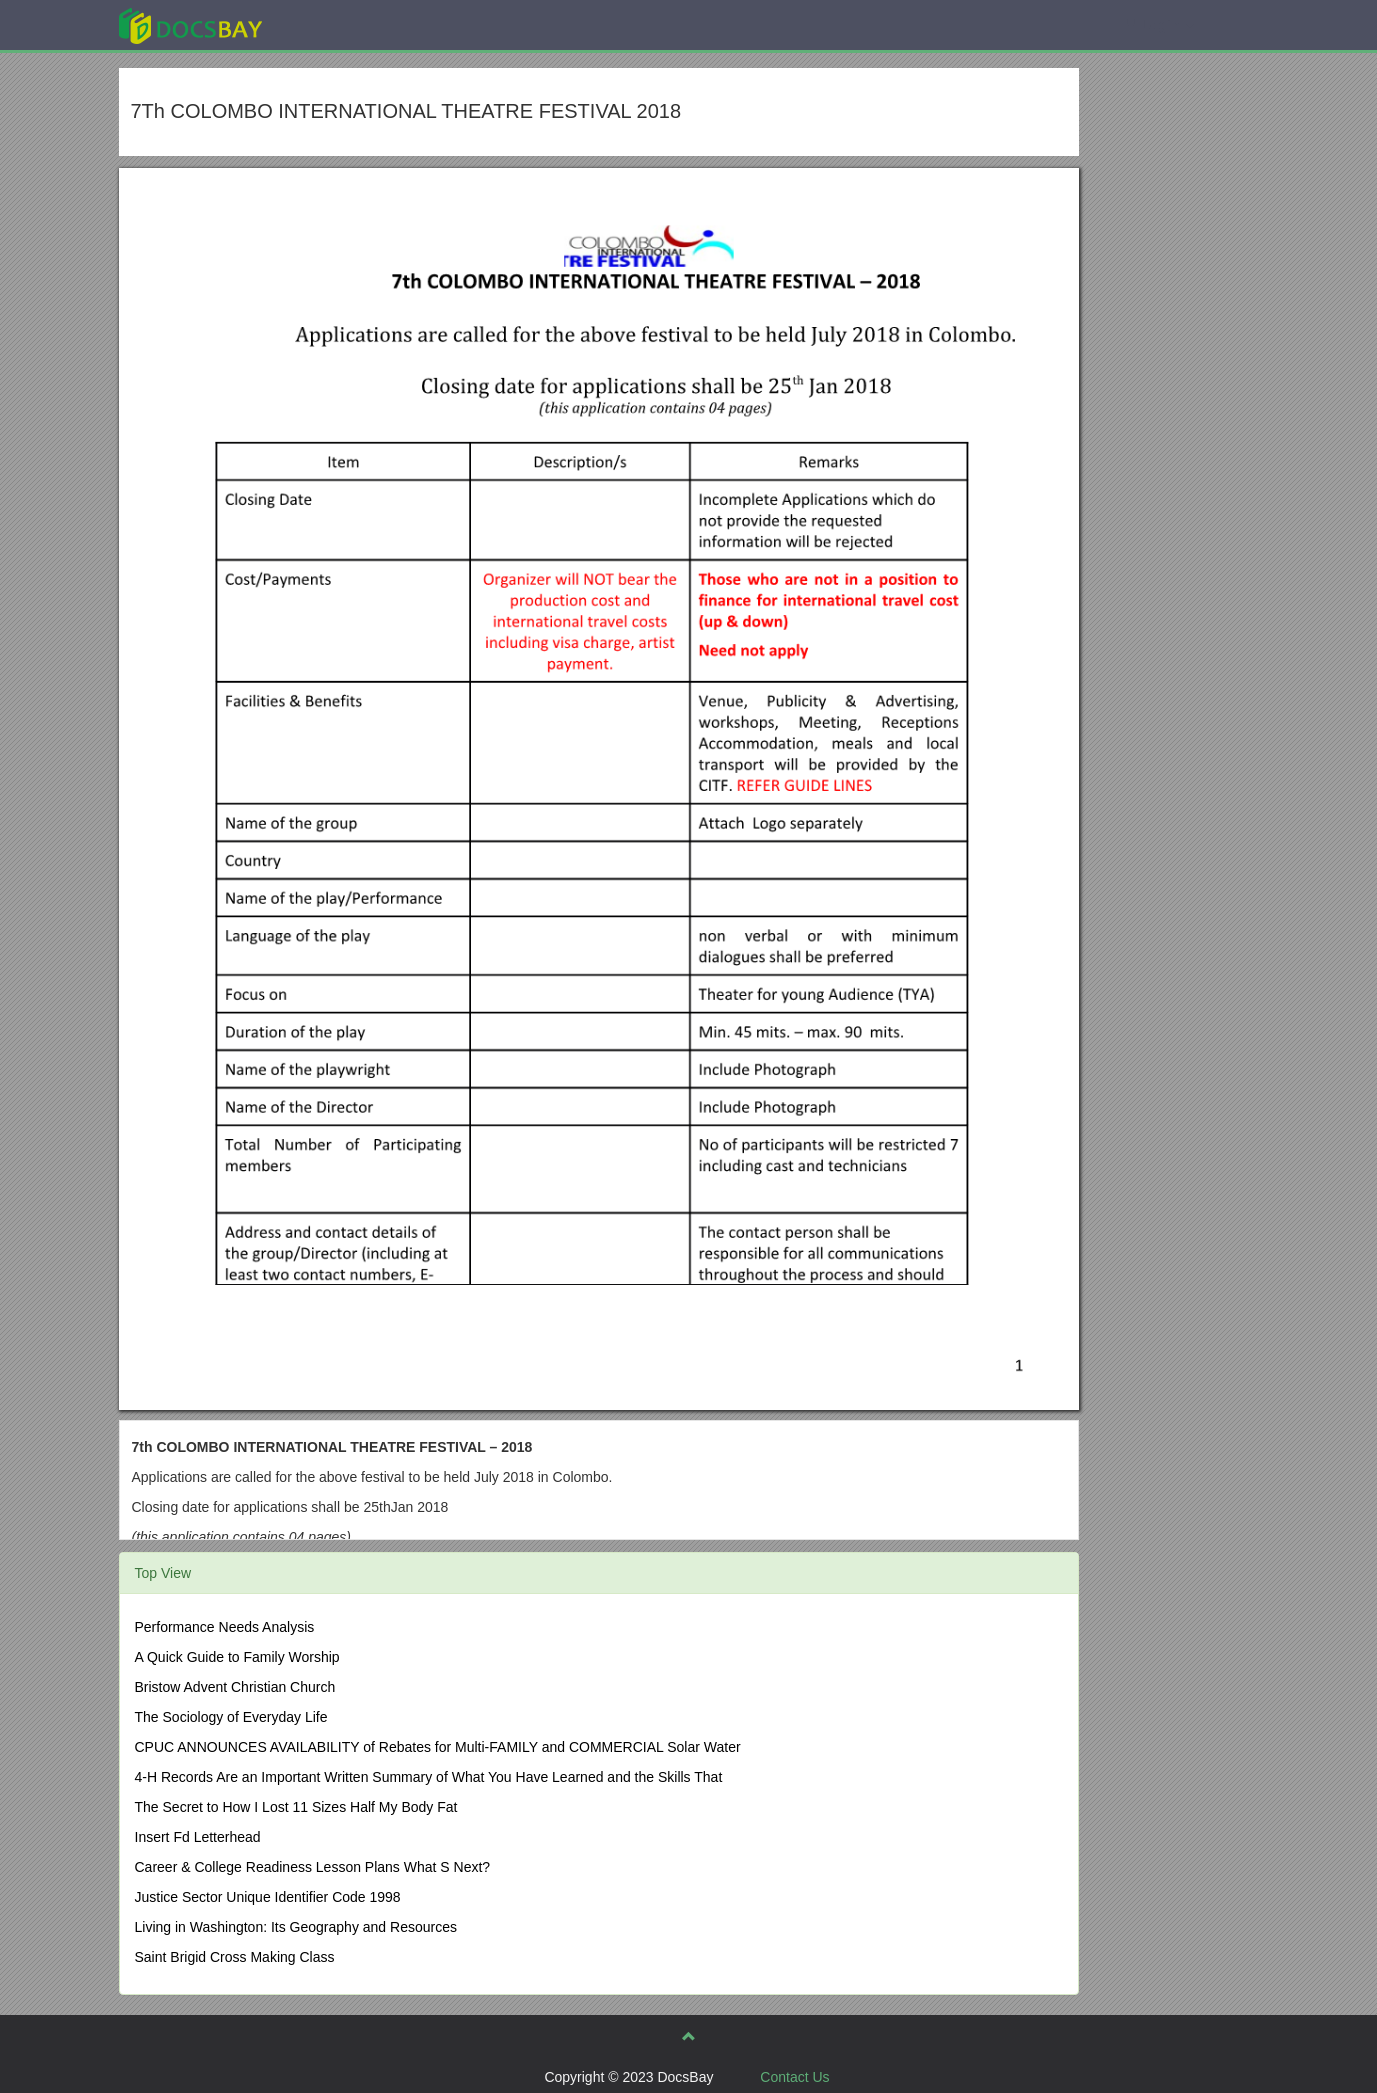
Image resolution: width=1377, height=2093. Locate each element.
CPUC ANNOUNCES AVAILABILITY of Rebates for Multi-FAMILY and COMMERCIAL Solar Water (438, 1747)
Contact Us (794, 2077)
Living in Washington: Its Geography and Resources (296, 1927)
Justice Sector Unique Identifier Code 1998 (268, 1897)
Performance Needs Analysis (225, 1627)
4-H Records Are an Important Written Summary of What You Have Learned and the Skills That (429, 1777)
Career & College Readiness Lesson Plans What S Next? (313, 1867)
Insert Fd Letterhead (198, 1837)
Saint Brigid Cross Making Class (235, 1957)
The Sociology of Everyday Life (231, 1717)
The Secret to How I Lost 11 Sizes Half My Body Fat (296, 1807)
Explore (340, 24)
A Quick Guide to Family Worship (237, 1657)
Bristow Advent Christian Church (235, 1687)
